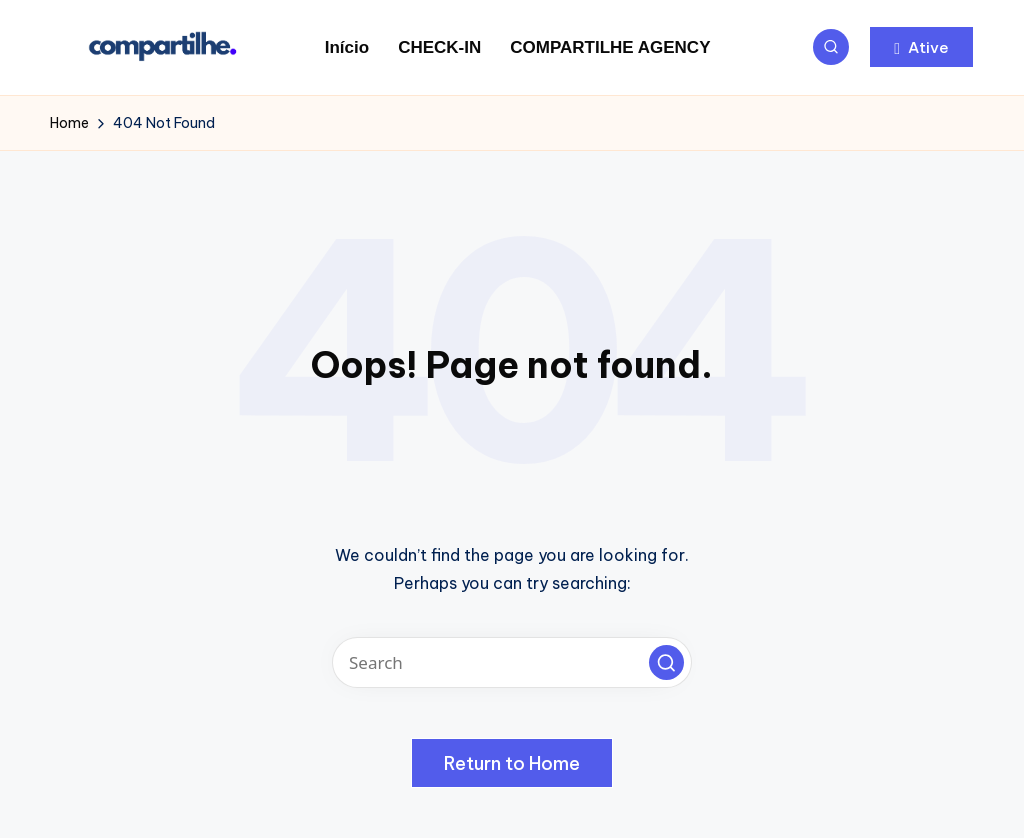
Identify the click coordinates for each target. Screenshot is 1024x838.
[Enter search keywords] (512, 662)
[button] (921, 47)
